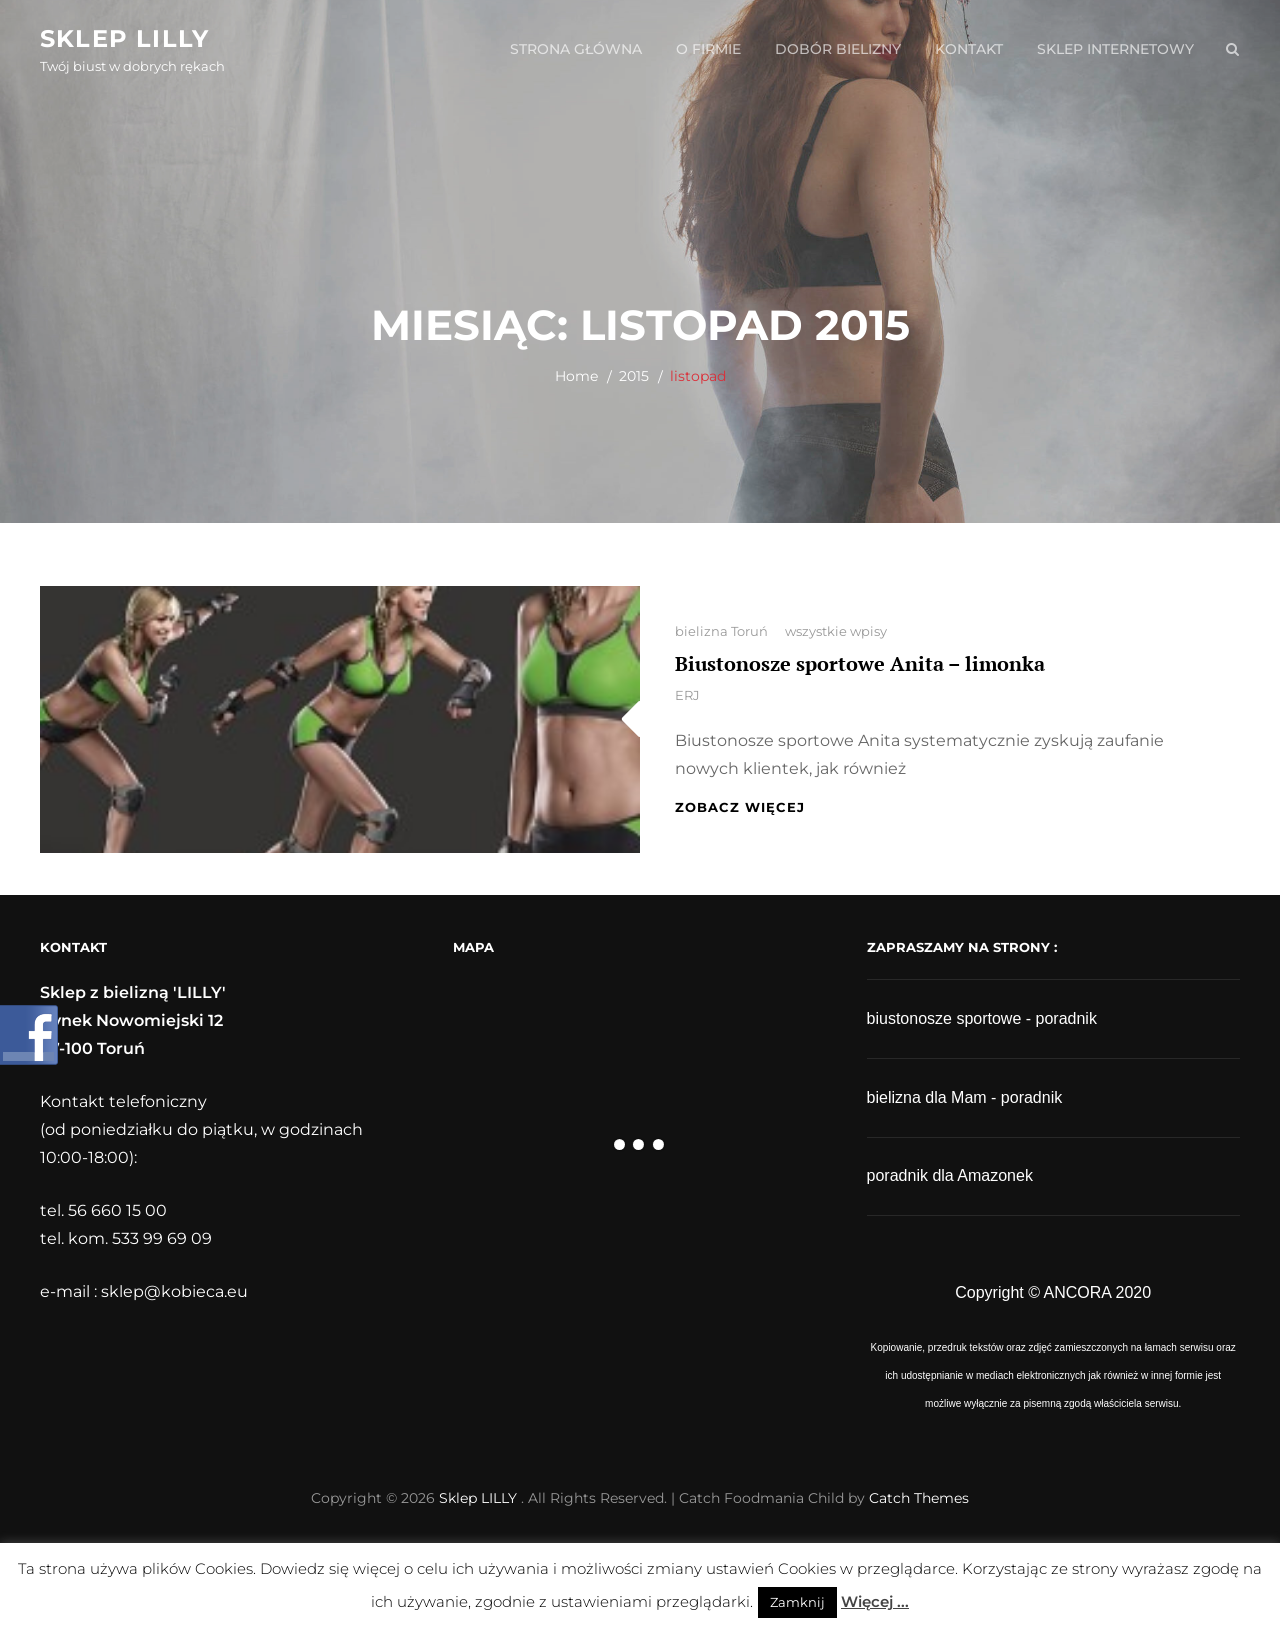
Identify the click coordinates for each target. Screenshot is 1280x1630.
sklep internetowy (1115, 49)
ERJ (687, 695)
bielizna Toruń (721, 631)
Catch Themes (919, 1498)
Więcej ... (875, 1601)
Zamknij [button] (797, 1602)
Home (576, 376)
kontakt (969, 49)
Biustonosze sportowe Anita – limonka (860, 663)
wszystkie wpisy (836, 631)
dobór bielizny (838, 49)
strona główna (576, 49)
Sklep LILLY (124, 38)
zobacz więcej (740, 807)
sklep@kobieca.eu (174, 1291)
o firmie (708, 49)
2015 (634, 376)
